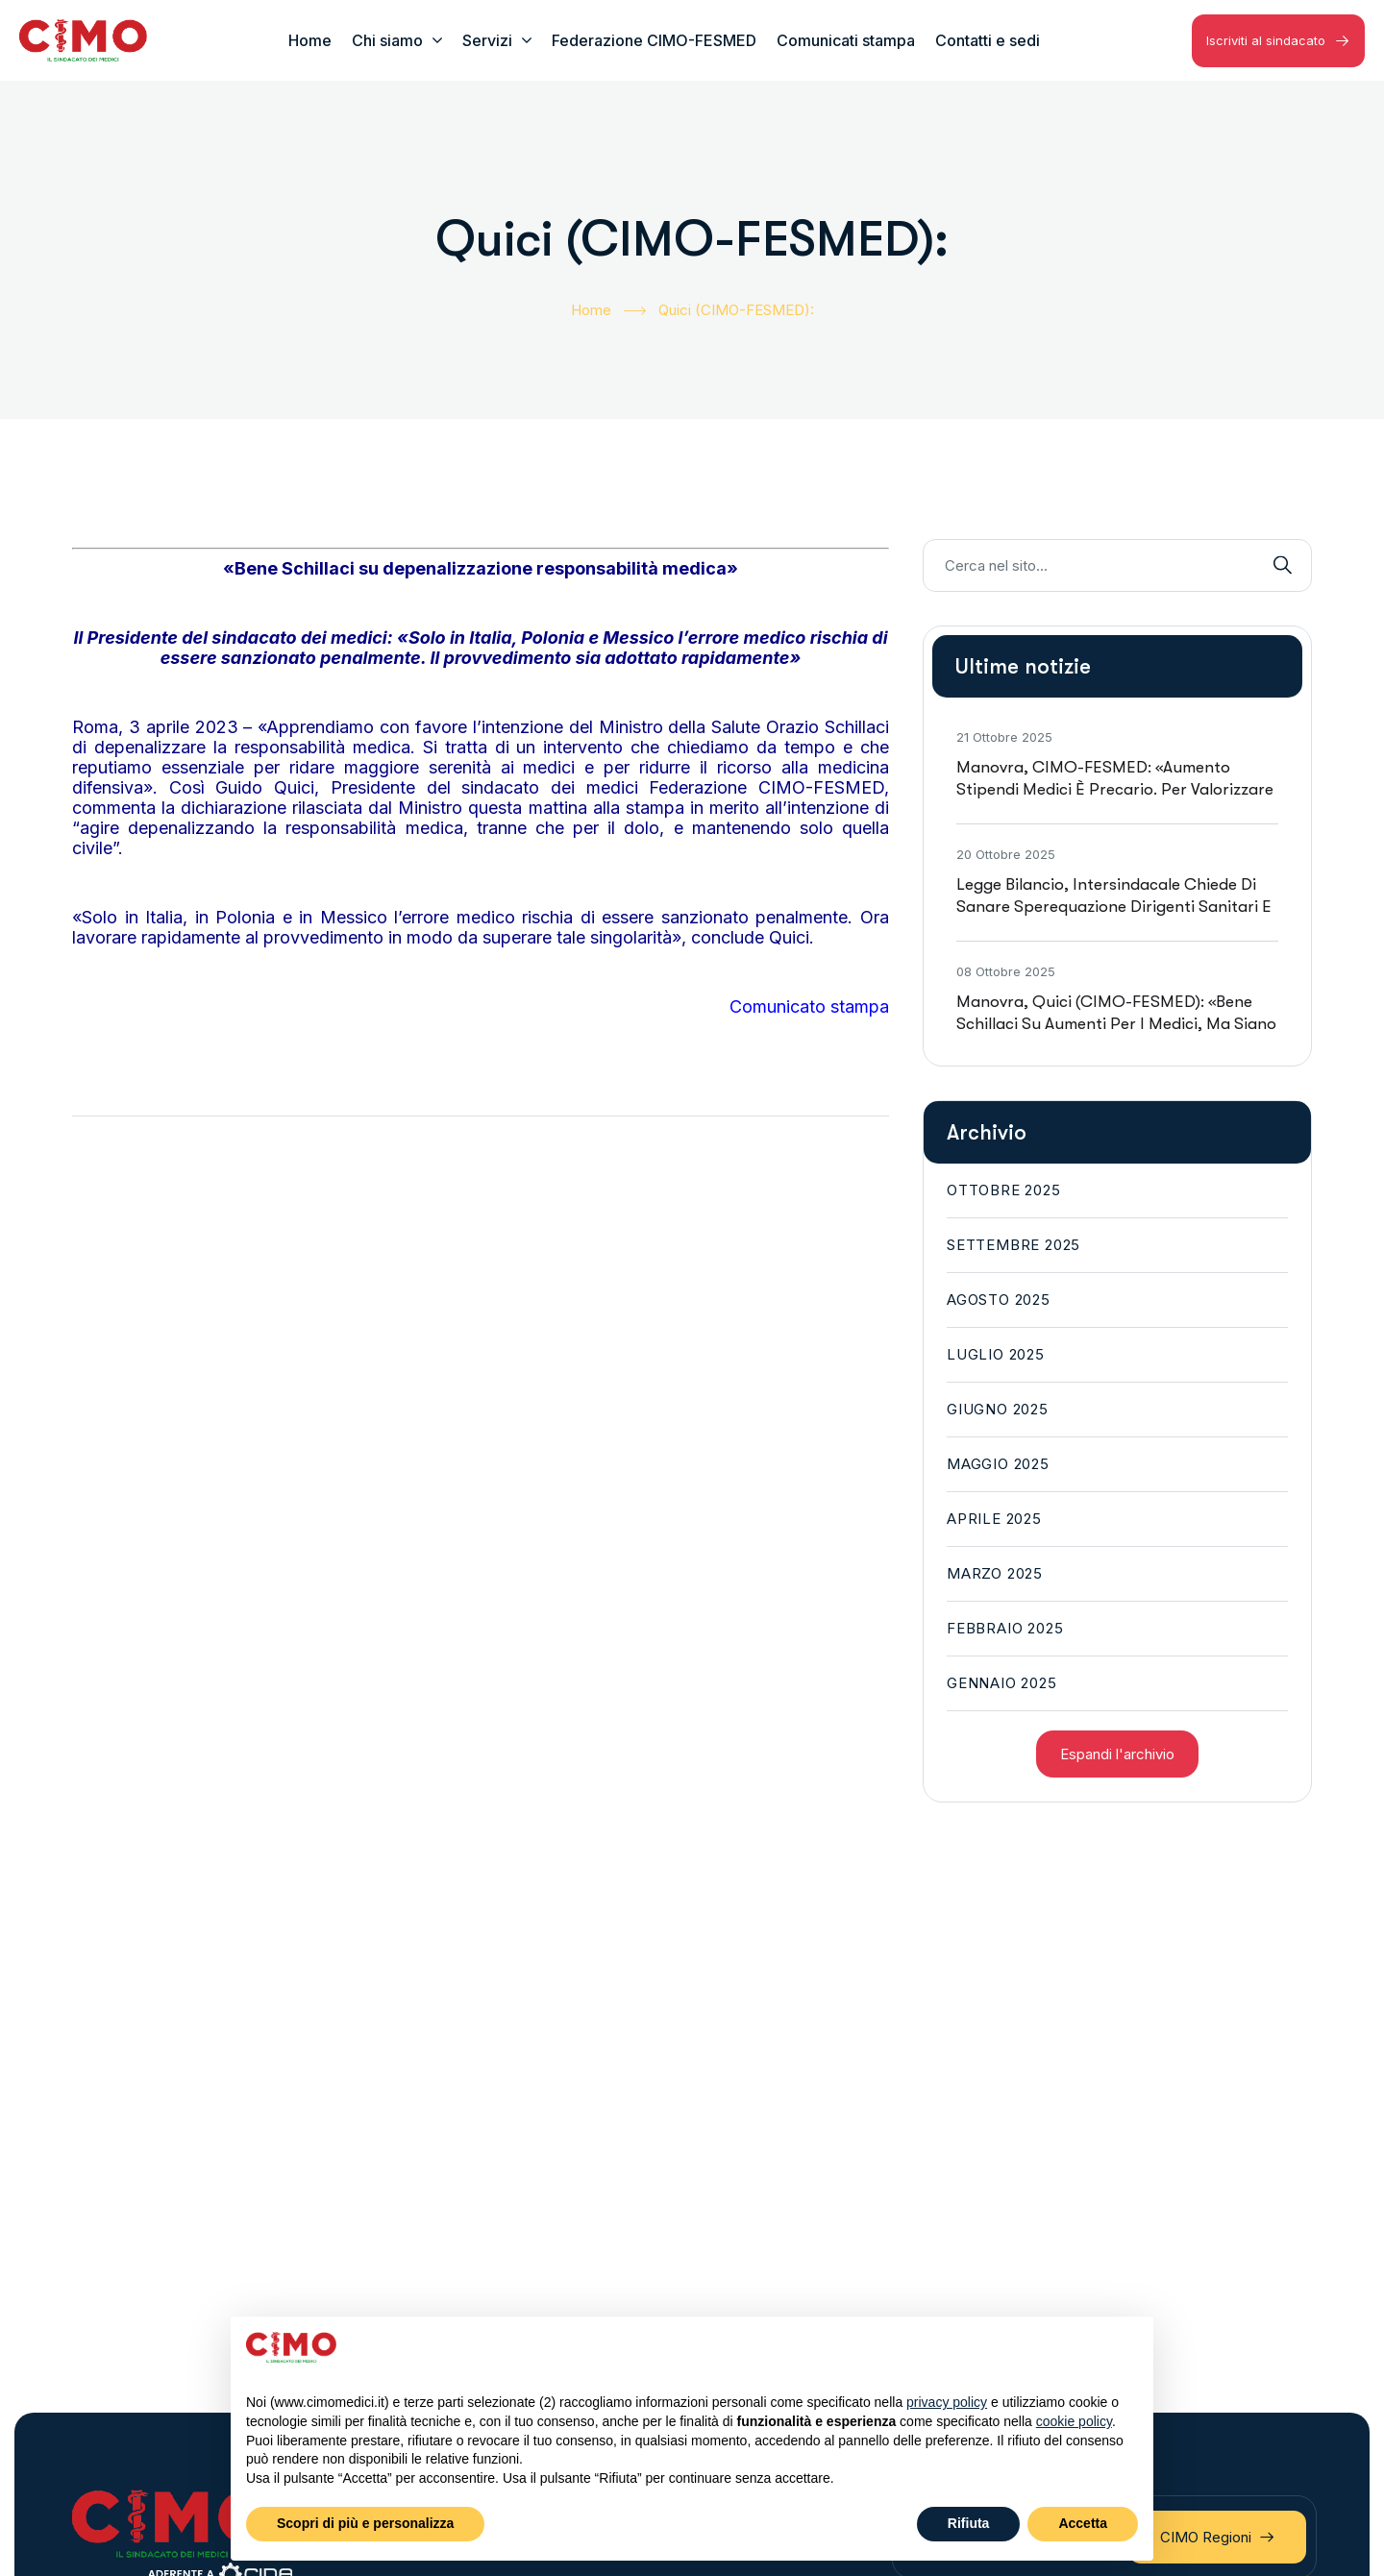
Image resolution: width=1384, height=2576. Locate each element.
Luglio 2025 (996, 1354)
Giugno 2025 (998, 1409)
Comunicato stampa (809, 1006)
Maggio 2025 (998, 1464)
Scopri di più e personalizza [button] (365, 2523)
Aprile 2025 (994, 1518)
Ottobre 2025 (1004, 1190)
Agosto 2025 (998, 1299)
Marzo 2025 (995, 1573)
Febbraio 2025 (1005, 1628)
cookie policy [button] (1074, 2421)
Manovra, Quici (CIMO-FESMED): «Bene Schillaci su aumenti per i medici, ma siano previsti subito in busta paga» (1116, 1024)
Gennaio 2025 (1002, 1683)
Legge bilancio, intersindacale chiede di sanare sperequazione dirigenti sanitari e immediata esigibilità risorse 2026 (1114, 906)
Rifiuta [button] (969, 2523)
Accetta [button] (1082, 2523)
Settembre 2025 (1013, 1245)
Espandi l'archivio (1117, 1754)
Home (608, 311)
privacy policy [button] (946, 2402)
